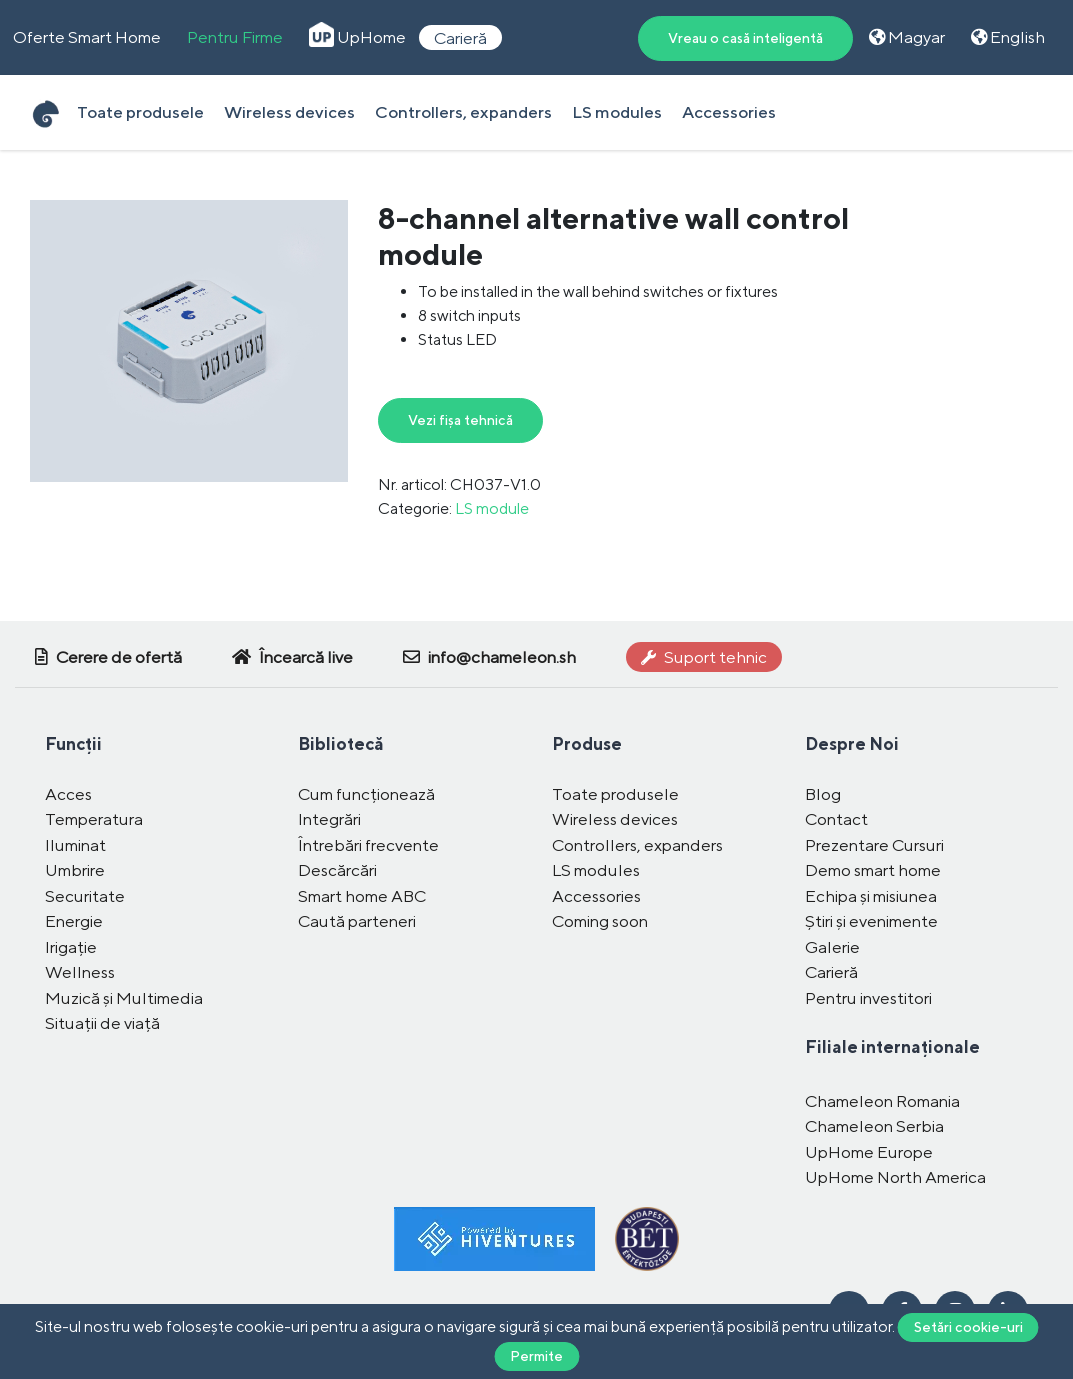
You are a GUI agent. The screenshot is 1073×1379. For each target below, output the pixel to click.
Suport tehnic (704, 657)
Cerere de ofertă (108, 657)
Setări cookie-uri (968, 1327)
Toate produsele (140, 112)
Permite (536, 1356)
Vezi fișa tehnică (460, 420)
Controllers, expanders (463, 112)
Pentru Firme (235, 37)
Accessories (729, 112)
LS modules (617, 112)
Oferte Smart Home (87, 37)
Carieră (460, 37)
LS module (492, 508)
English (1008, 37)
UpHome (357, 37)
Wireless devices (289, 112)
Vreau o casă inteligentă (745, 38)
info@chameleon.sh (489, 657)
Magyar (907, 37)
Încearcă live (292, 657)
